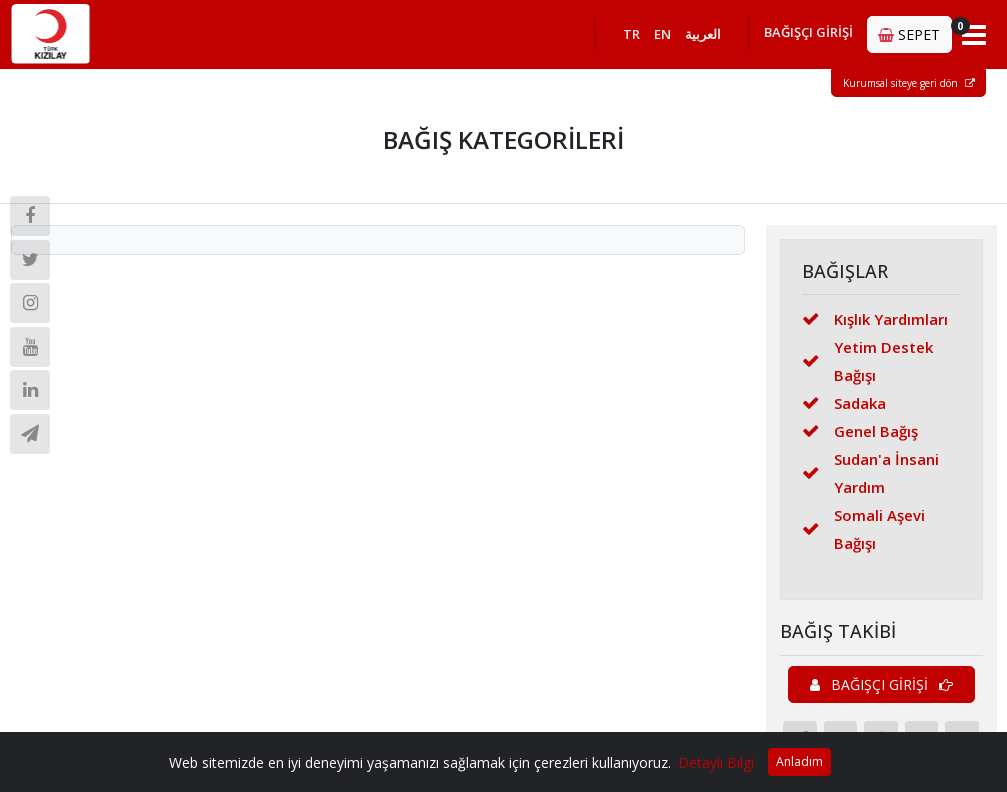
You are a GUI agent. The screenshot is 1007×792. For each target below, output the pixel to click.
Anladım (799, 761)
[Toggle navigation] (974, 34)
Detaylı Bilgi (716, 762)
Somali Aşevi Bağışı (863, 529)
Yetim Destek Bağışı (867, 361)
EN (662, 34)
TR (631, 34)
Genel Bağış (860, 431)
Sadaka (844, 403)
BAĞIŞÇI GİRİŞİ (808, 32)
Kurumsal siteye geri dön (909, 83)
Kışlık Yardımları (875, 319)
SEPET (915, 30)
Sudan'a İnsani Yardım (870, 473)
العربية (703, 34)
